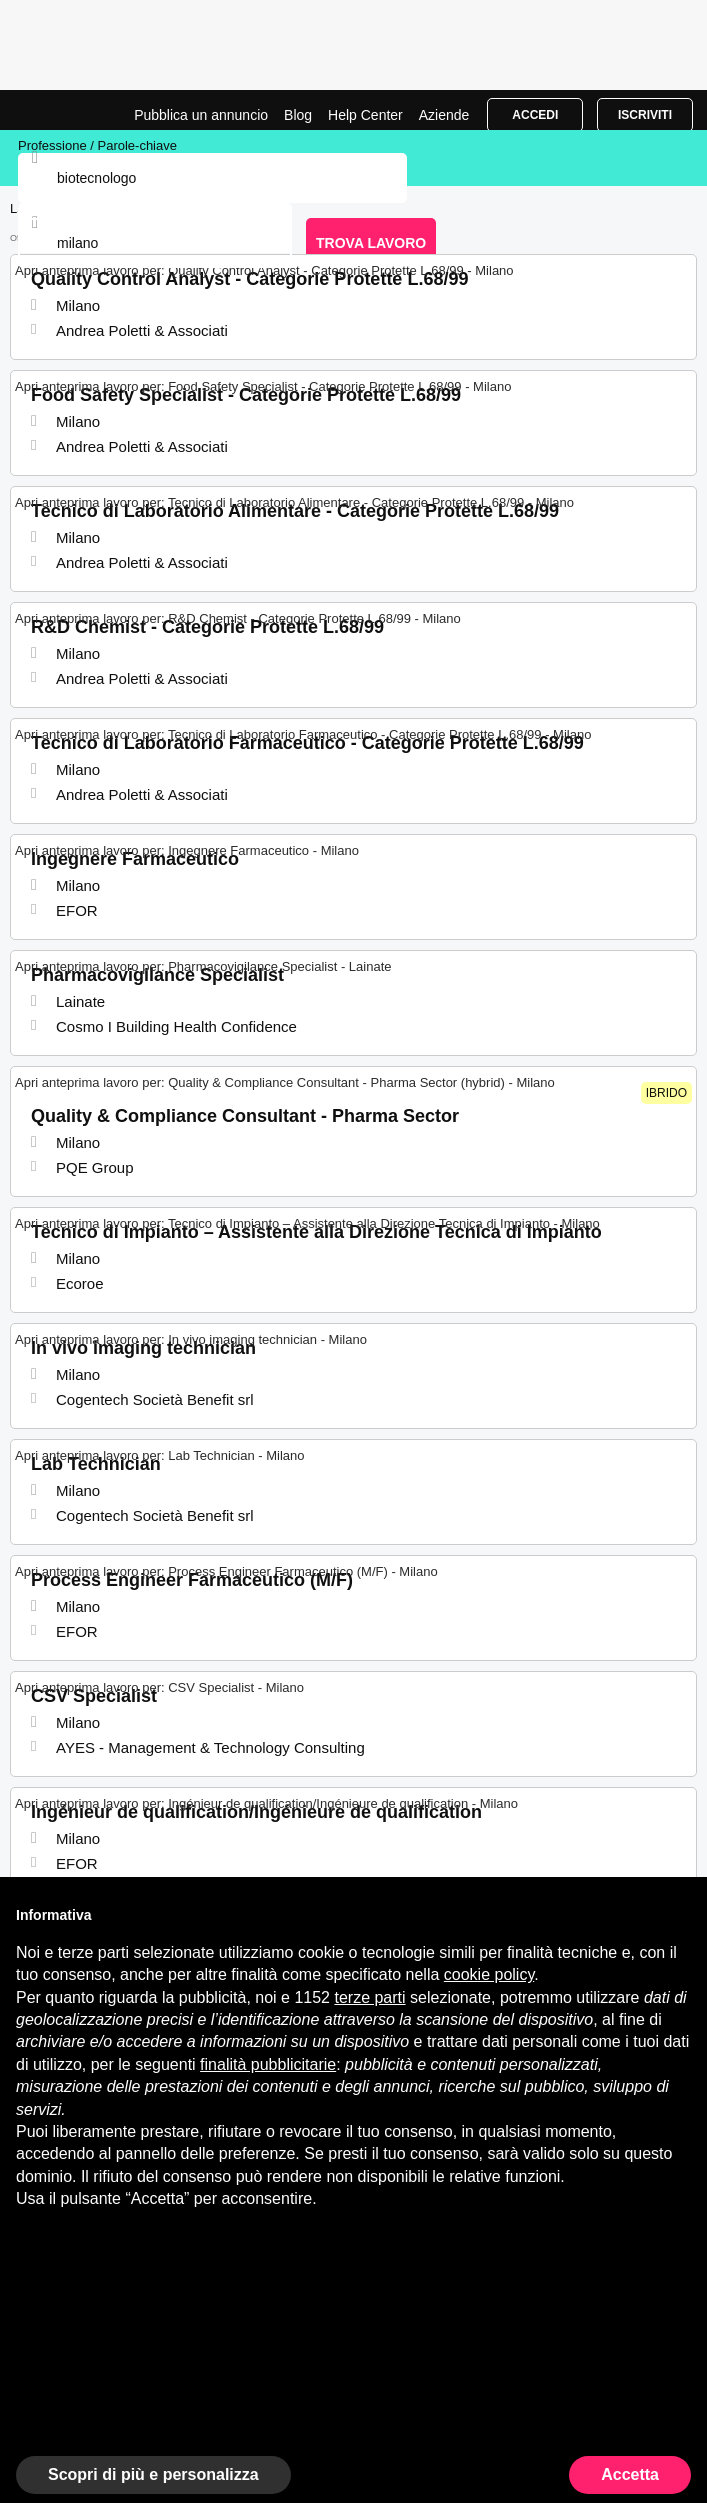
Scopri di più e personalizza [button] (153, 2474)
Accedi (535, 115)
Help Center (365, 115)
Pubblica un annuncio (201, 115)
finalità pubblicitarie (268, 2064)
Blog (298, 115)
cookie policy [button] (489, 1974)
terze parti (369, 1997)
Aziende (444, 115)
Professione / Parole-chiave (97, 145)
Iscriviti (645, 115)
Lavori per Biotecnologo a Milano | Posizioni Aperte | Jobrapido (65, 110)
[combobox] (155, 243)
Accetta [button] (630, 2474)
